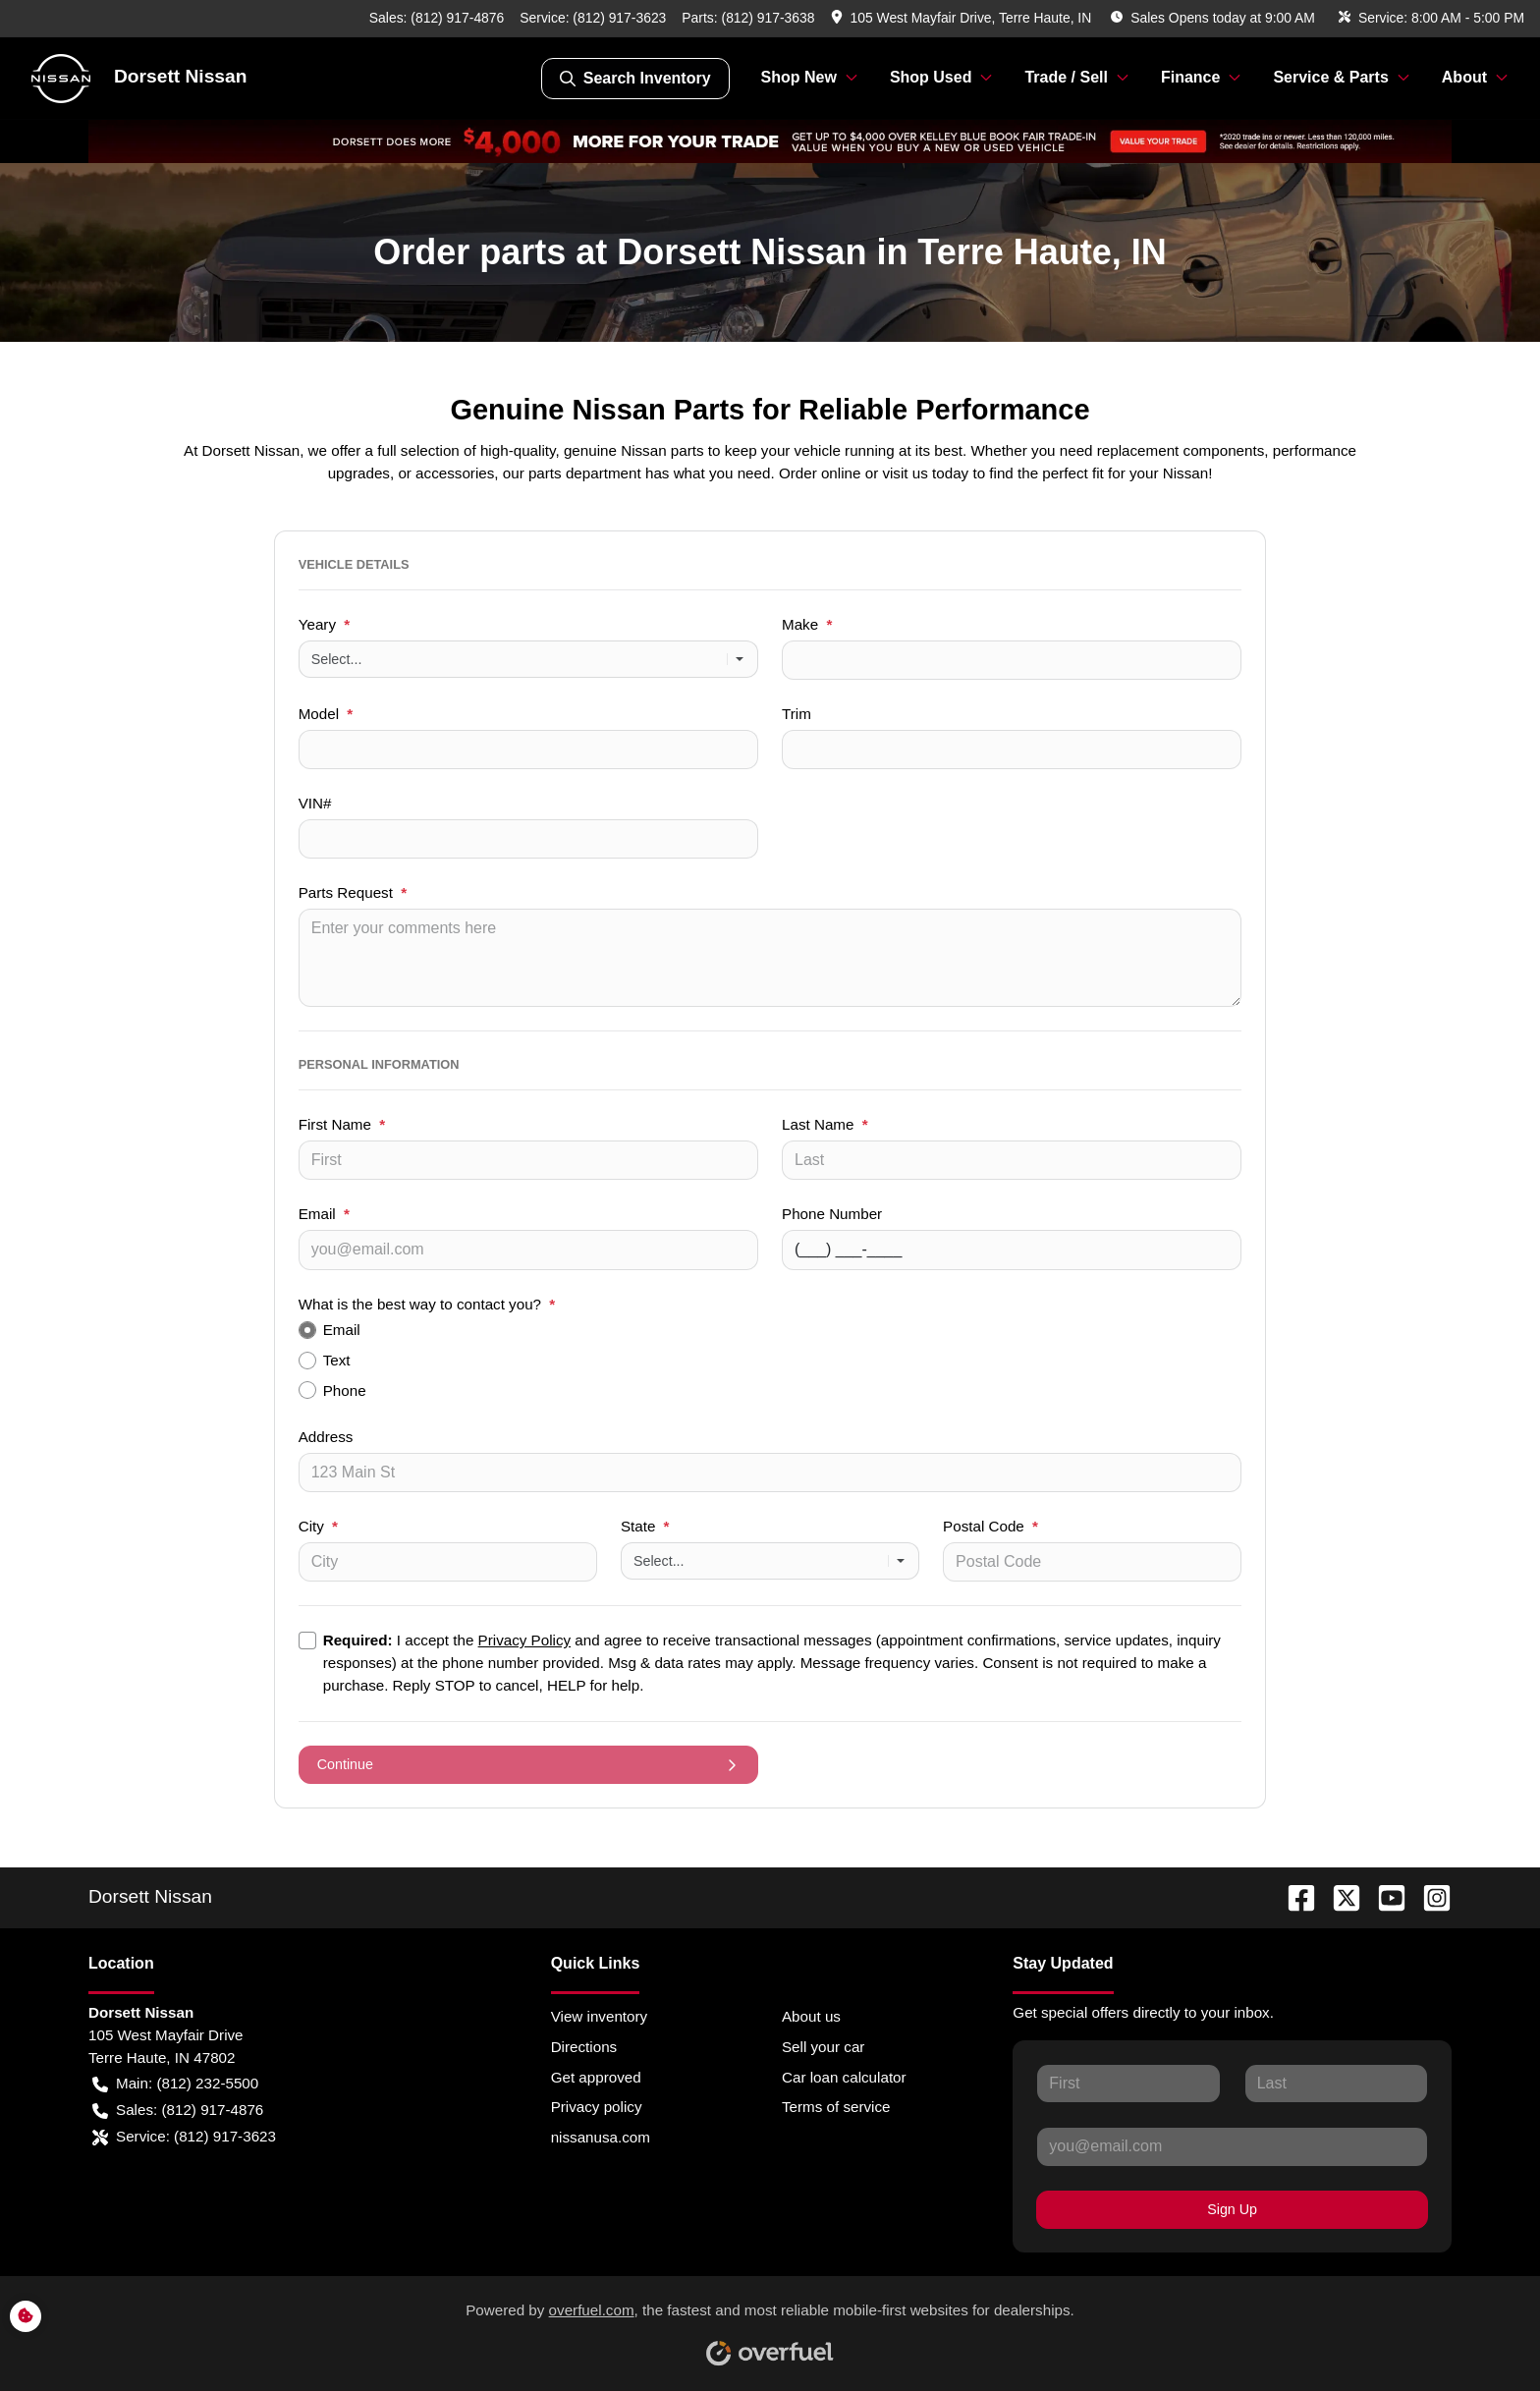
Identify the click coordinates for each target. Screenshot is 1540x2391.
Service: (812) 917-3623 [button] (184, 2137)
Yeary (324, 624)
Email (324, 1213)
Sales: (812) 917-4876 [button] (177, 2110)
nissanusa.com (600, 2137)
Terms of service (836, 2106)
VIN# (315, 803)
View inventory (599, 2016)
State (645, 1526)
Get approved (596, 2077)
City (318, 1526)
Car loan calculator (844, 2077)
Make (807, 624)
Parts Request (353, 892)
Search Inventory (635, 78)
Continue (528, 1764)
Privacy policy (596, 2106)
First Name (342, 1124)
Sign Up (1232, 2209)
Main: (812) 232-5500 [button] (175, 2084)
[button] (963, 18)
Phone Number (832, 1213)
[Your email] (528, 1249)
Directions (584, 2046)
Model (326, 713)
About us (811, 2016)
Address (326, 1436)
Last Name (825, 1124)
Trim (796, 713)
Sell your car (823, 2046)
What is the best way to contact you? (427, 1304)
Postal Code (990, 1526)
